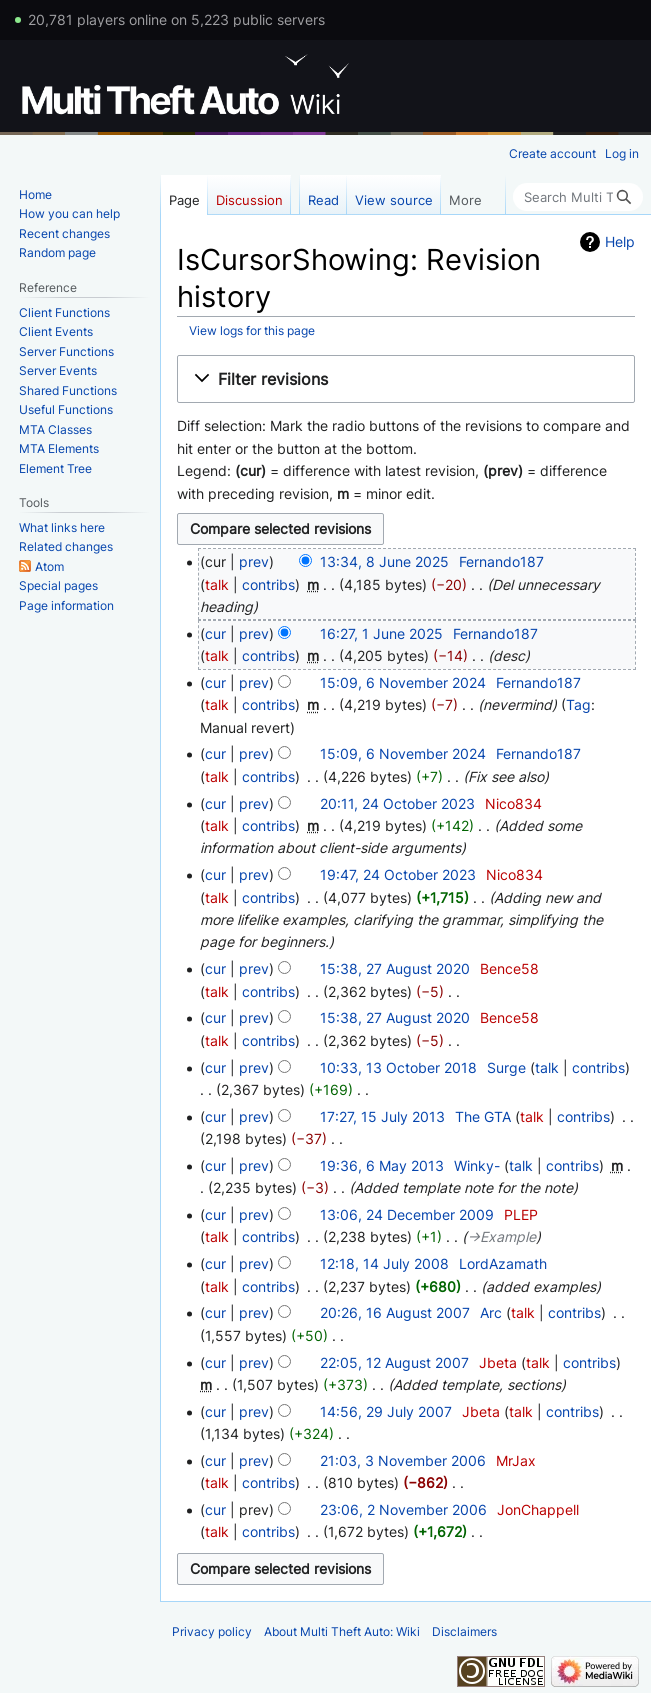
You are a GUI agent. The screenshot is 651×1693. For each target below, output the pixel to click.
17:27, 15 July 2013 (382, 1116)
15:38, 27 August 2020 (395, 968)
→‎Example (501, 1236)
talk (217, 584)
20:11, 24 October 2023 (397, 803)
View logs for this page (252, 331)
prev (254, 561)
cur (215, 633)
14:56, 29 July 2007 (386, 1411)
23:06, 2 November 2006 (403, 1509)
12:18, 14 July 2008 (384, 1263)
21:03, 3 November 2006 (403, 1460)
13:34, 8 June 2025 (384, 561)
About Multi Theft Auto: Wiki (342, 1631)
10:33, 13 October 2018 (398, 1067)
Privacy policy (212, 1631)
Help (620, 241)
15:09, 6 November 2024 (403, 682)
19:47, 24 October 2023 (398, 874)
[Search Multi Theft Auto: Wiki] (578, 197)
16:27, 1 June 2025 (381, 633)
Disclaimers (464, 1631)
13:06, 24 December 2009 (407, 1214)
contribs (268, 584)
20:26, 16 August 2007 (395, 1312)
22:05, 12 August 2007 (394, 1362)
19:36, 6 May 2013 (382, 1165)
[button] (406, 379)
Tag (578, 704)
